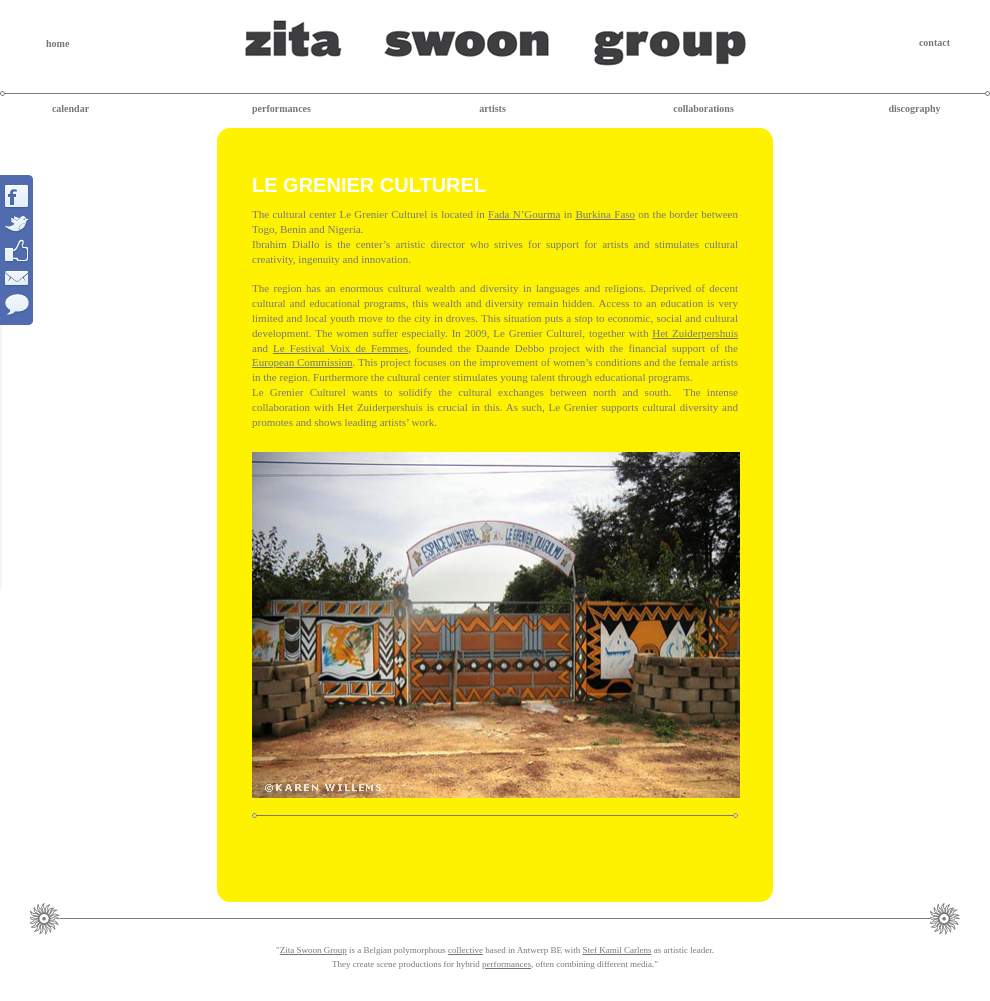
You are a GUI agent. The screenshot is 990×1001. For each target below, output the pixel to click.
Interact (17, 250)
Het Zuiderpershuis (695, 333)
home (57, 43)
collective (465, 950)
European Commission (302, 362)
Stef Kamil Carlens (616, 950)
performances (281, 108)
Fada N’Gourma (524, 214)
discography (914, 108)
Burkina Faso (606, 214)
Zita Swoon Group (313, 950)
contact (934, 42)
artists (492, 108)
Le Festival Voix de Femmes (340, 348)
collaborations (703, 108)
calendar (70, 108)
